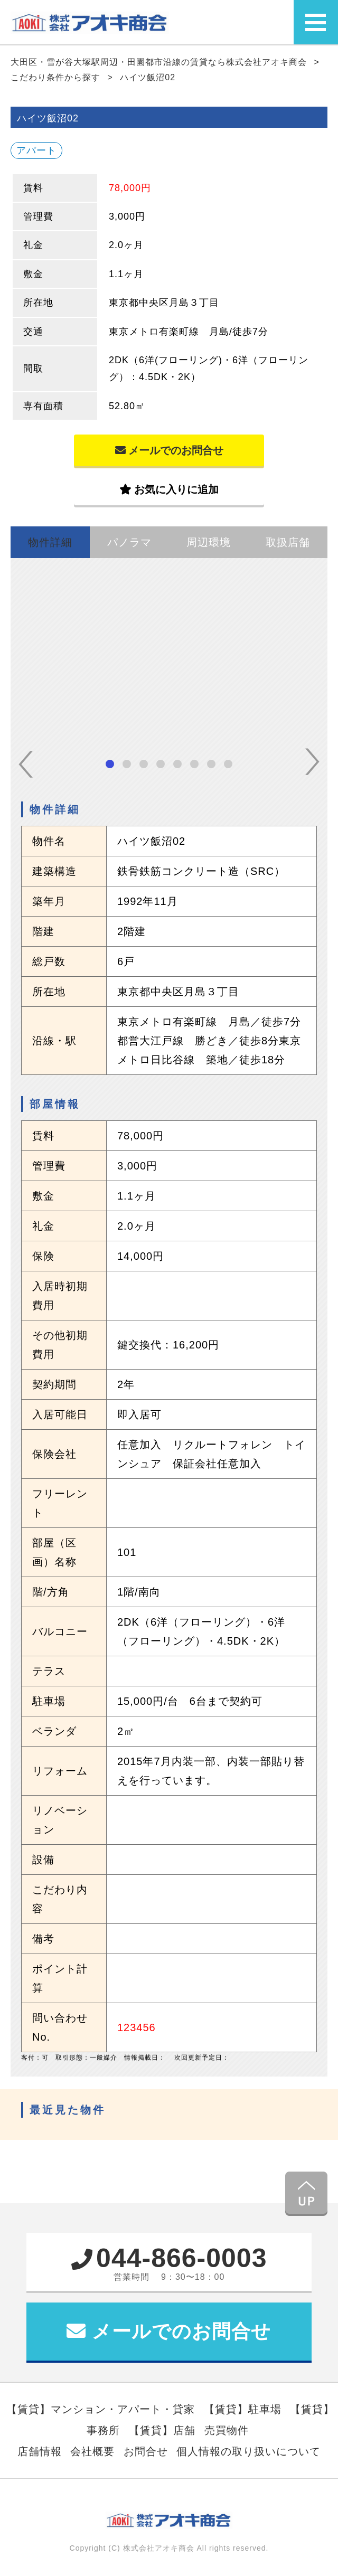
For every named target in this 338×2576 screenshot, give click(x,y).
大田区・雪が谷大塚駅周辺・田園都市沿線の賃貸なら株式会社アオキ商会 (160, 62)
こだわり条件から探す (57, 77)
